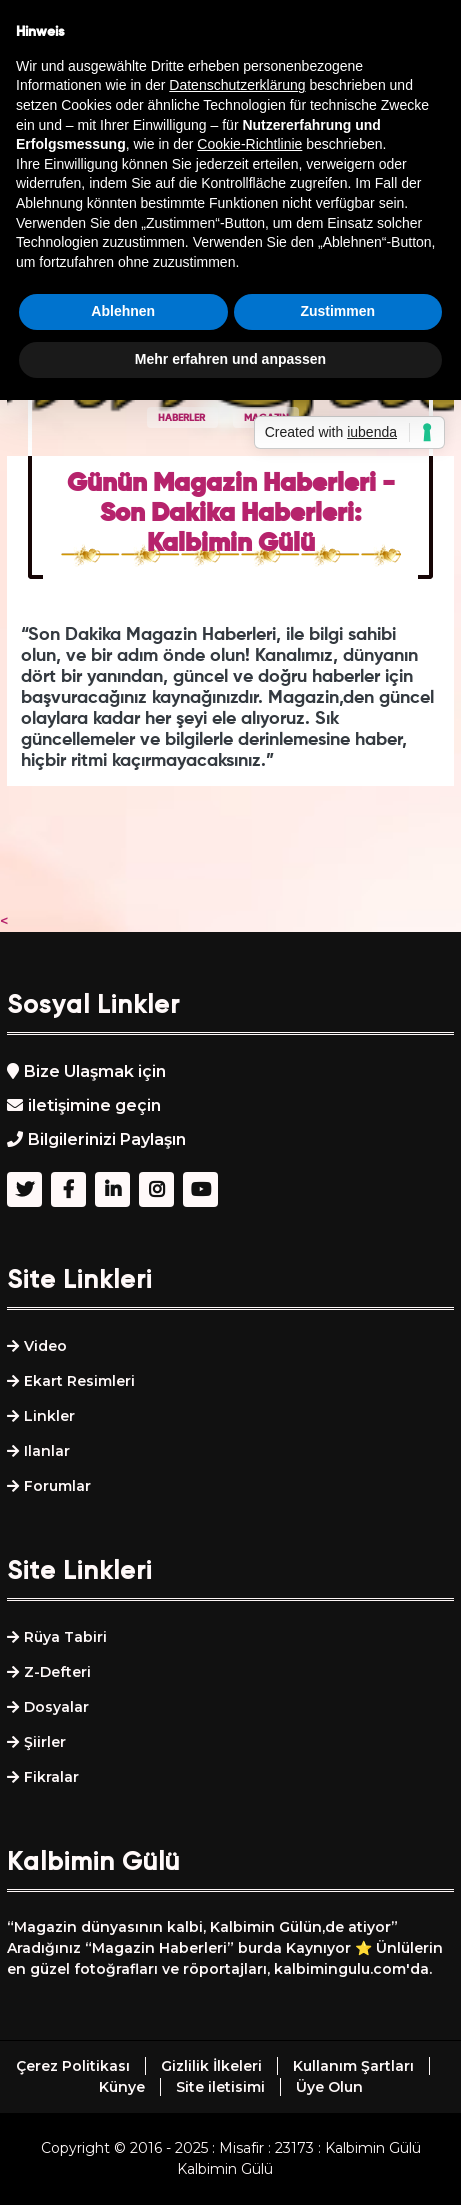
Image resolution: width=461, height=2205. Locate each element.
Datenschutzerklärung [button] (237, 85)
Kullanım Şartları (353, 2066)
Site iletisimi (220, 2087)
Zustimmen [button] (337, 311)
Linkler (49, 1416)
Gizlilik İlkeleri (211, 2066)
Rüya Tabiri (65, 1637)
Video (45, 1346)
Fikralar (51, 1777)
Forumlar (57, 1486)
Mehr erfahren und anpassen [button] (230, 359)
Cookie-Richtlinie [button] (249, 144)
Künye (122, 2087)
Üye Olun (329, 2087)
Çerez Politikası (73, 2066)
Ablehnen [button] (123, 311)
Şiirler (45, 1742)
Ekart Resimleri (79, 1381)
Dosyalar (56, 1707)
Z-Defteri (57, 1672)
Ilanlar (47, 1451)
